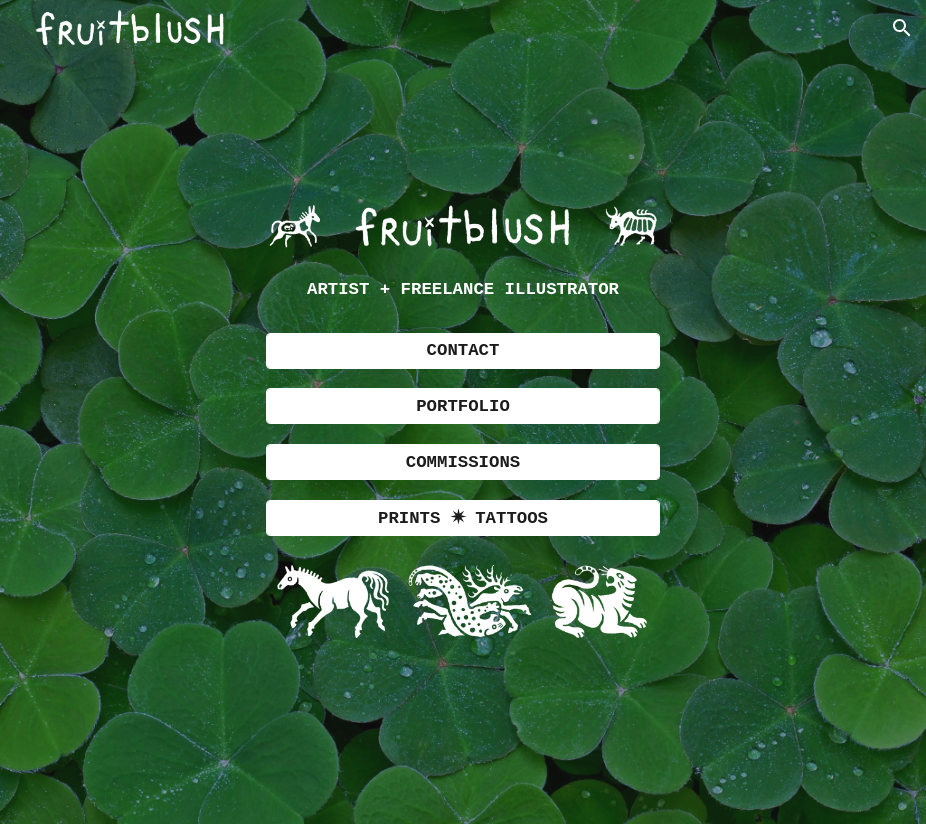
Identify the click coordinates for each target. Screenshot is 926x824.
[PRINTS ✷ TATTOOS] (463, 518)
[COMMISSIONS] (463, 462)
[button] (902, 28)
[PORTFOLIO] (463, 406)
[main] (463, 290)
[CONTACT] (463, 351)
